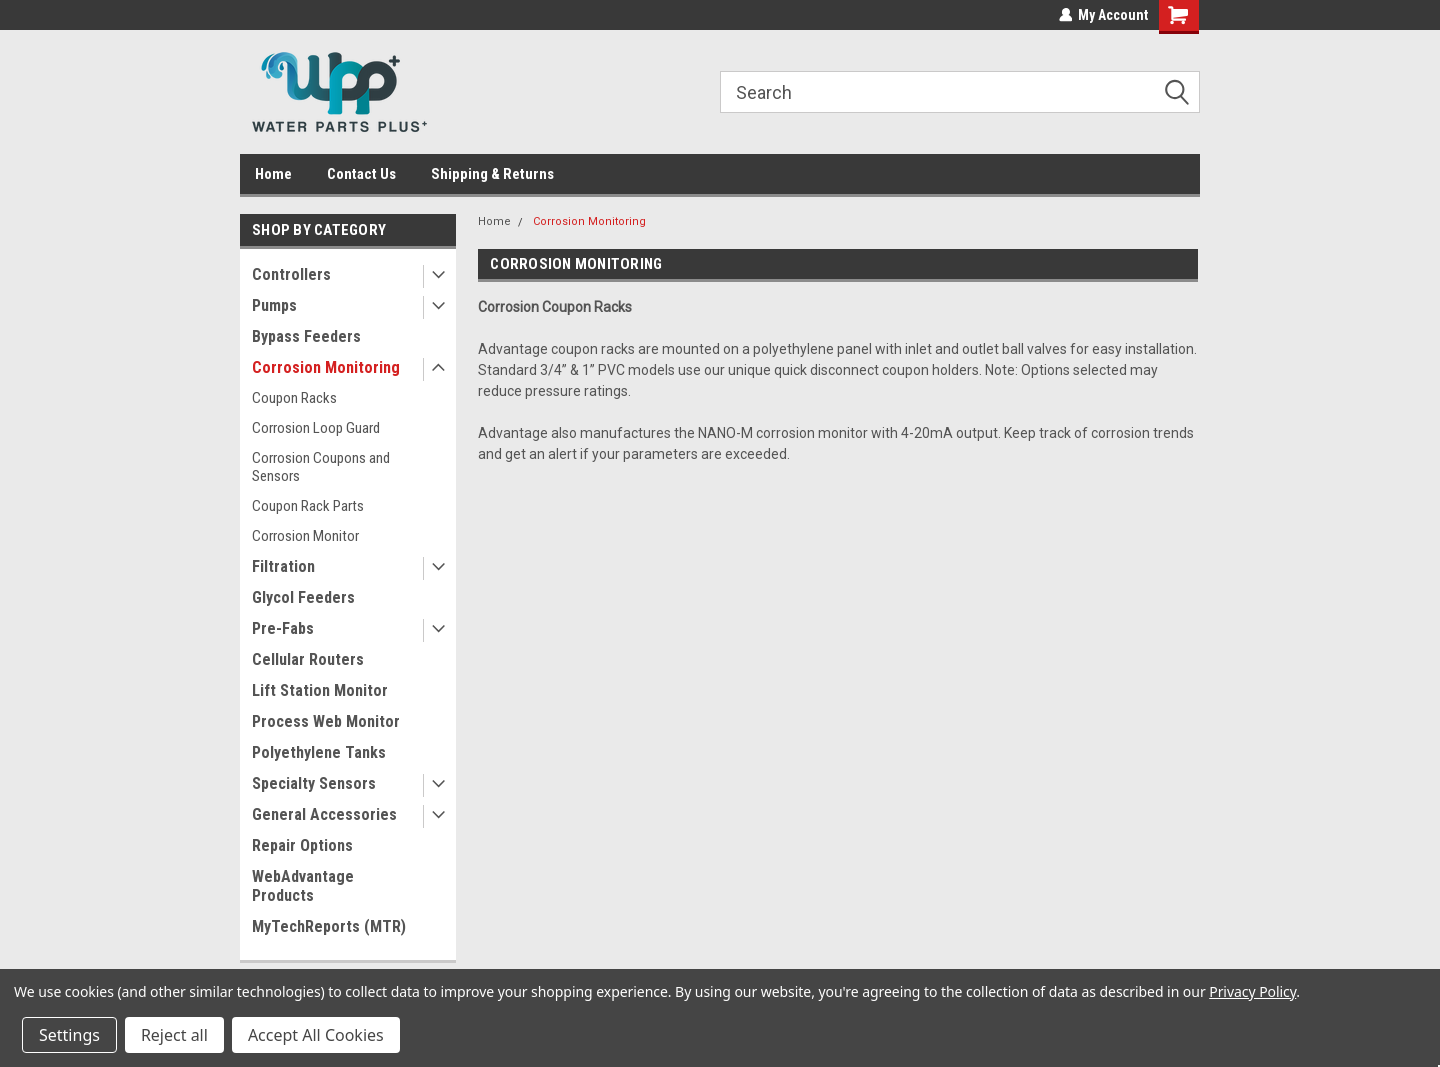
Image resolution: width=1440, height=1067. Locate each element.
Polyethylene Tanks (319, 752)
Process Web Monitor (326, 721)
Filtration (283, 566)
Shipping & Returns (492, 174)
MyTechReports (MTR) (329, 926)
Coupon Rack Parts (308, 506)
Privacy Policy (1252, 991)
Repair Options (302, 845)
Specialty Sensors (314, 783)
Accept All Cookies (316, 1035)
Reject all (174, 1035)
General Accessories (324, 814)
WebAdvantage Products (303, 886)
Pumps (274, 305)
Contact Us (361, 174)
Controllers (291, 274)
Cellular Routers (308, 659)
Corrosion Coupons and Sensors (321, 467)
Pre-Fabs (283, 628)
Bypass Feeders (306, 336)
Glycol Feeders (303, 597)
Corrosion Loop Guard (316, 428)
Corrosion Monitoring (326, 367)
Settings (69, 1035)
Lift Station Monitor (320, 690)
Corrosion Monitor (305, 536)
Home (273, 174)
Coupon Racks (294, 398)
